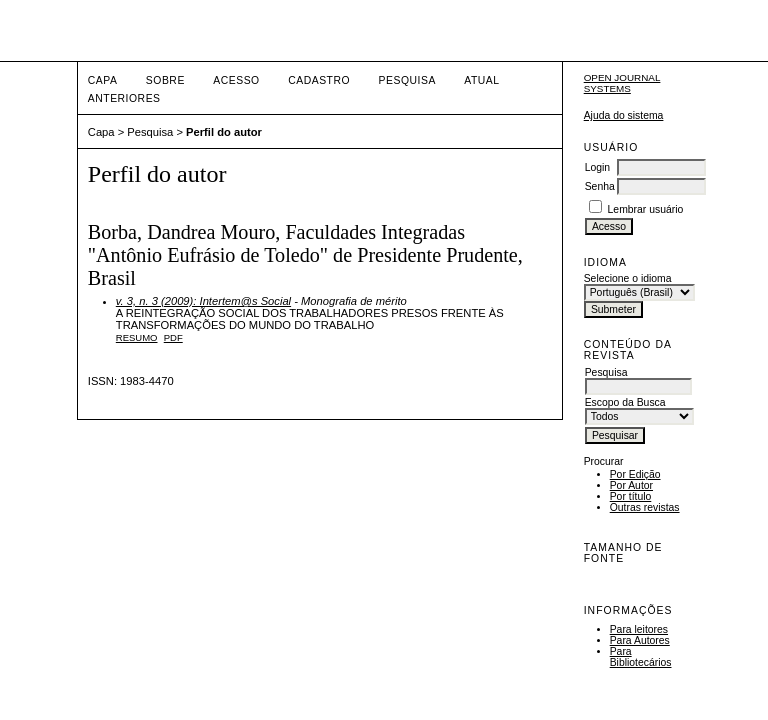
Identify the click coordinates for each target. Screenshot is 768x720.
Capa (103, 80)
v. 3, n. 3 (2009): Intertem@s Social (203, 301)
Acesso (236, 80)
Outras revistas (645, 507)
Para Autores (640, 640)
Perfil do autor (224, 132)
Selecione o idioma (628, 278)
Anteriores (124, 98)
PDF (173, 337)
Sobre (165, 80)
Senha (600, 186)
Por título (631, 496)
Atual (481, 80)
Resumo (137, 337)
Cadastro (319, 80)
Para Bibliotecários (641, 657)
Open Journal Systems (622, 83)
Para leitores (639, 629)
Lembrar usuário (646, 209)
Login (597, 167)
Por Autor (631, 485)
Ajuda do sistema (624, 115)
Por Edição (635, 474)
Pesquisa (407, 80)
